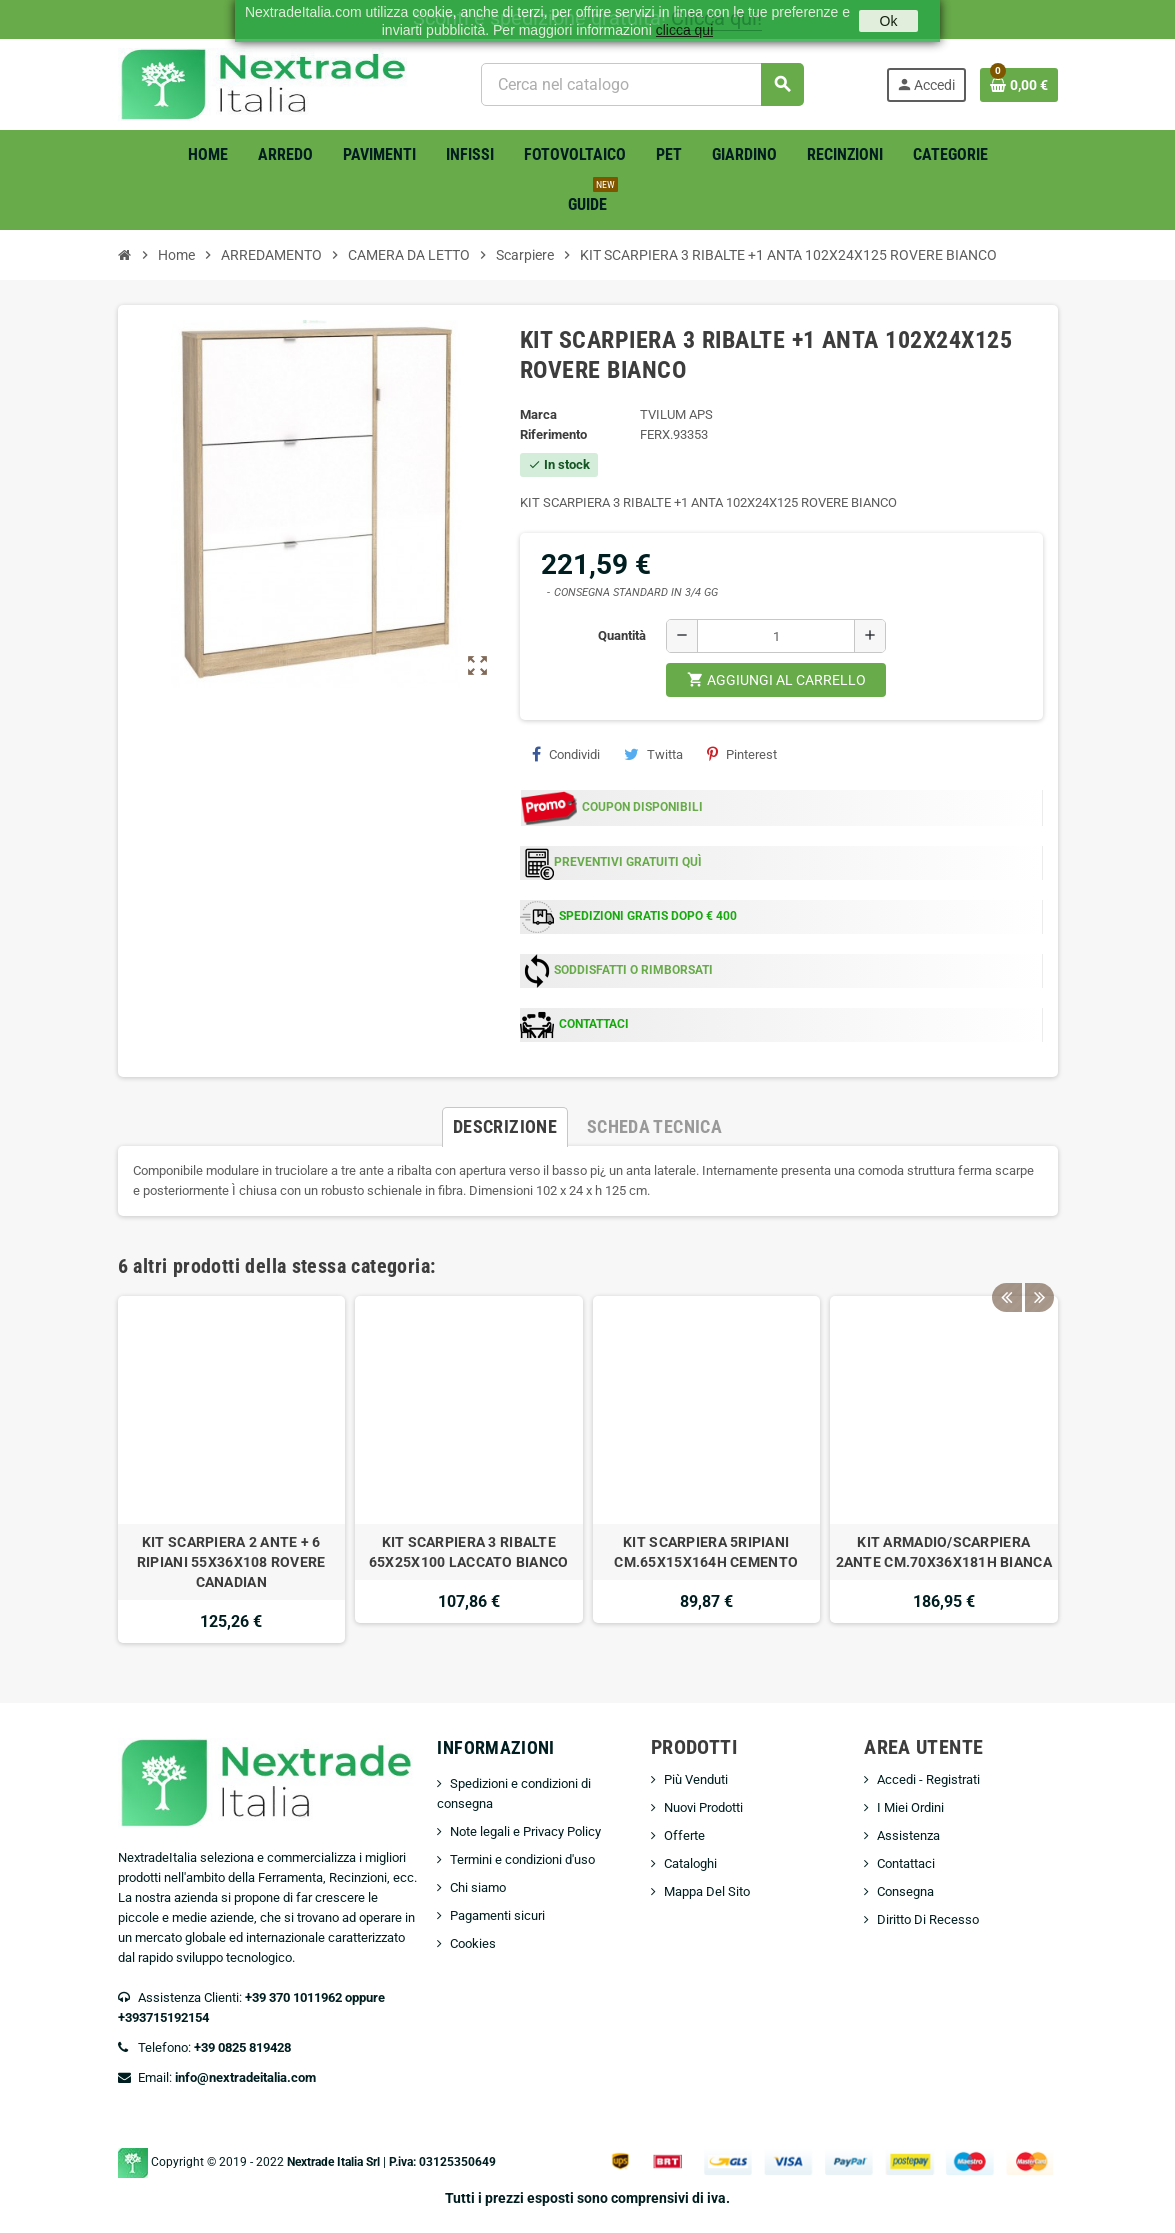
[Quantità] (776, 636)
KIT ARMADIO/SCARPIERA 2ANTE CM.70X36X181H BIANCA (944, 1552)
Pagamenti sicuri (497, 1915)
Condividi (566, 754)
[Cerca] (642, 84)
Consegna (905, 1891)
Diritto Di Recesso (928, 1919)
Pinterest (742, 754)
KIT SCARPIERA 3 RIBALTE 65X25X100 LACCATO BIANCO (469, 1552)
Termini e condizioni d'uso (522, 1859)
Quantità (622, 635)
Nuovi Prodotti (703, 1807)
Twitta (653, 754)
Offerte (684, 1835)
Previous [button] (1007, 1261)
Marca (538, 414)
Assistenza (908, 1835)
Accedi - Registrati (928, 1779)
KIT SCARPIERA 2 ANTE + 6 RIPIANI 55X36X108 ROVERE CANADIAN (231, 1562)
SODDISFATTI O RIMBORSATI (633, 970)
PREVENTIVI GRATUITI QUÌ (628, 862)
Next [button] (1038, 1261)
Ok (889, 21)
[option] (232, 1469)
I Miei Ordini (910, 1807)
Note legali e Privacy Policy (525, 1831)
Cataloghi (690, 1863)
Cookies (473, 1943)
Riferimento (553, 434)
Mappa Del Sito (707, 1891)
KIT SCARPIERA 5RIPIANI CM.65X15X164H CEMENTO (706, 1552)
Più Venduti (696, 1779)
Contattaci (906, 1863)
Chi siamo (478, 1887)
